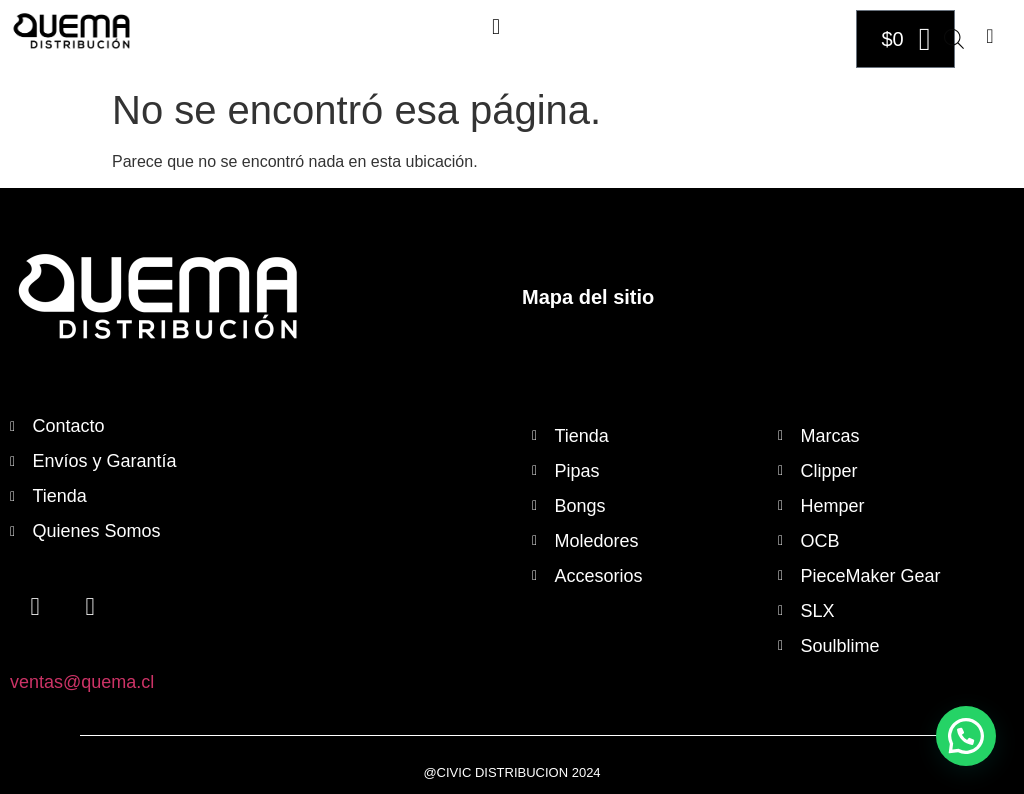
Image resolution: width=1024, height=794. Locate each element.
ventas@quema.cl (82, 682)
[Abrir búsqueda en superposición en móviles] (954, 39)
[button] (495, 26)
